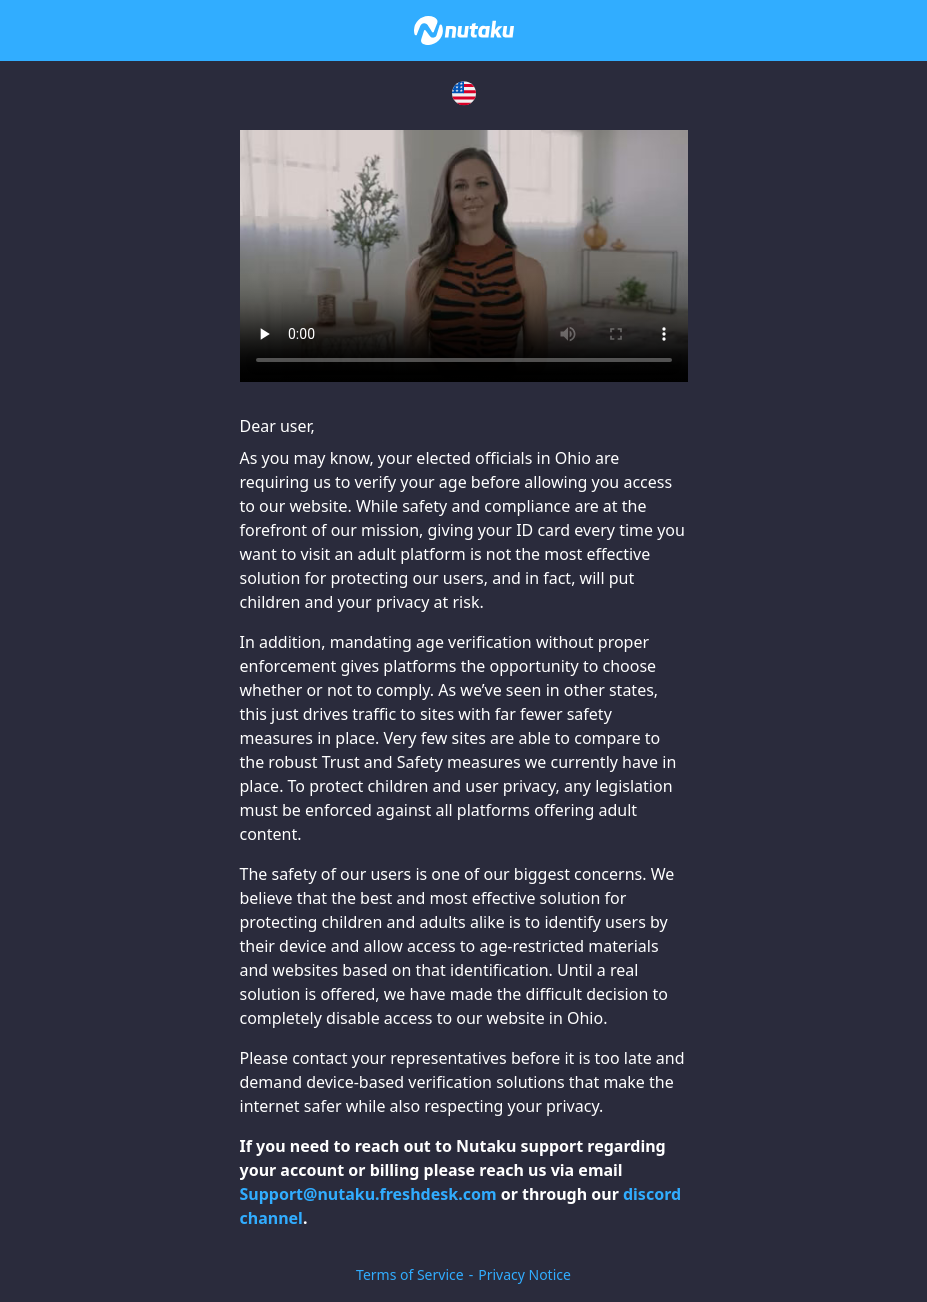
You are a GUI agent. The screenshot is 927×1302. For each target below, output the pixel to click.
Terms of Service (410, 1274)
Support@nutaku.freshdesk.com (368, 1194)
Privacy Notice (524, 1274)
